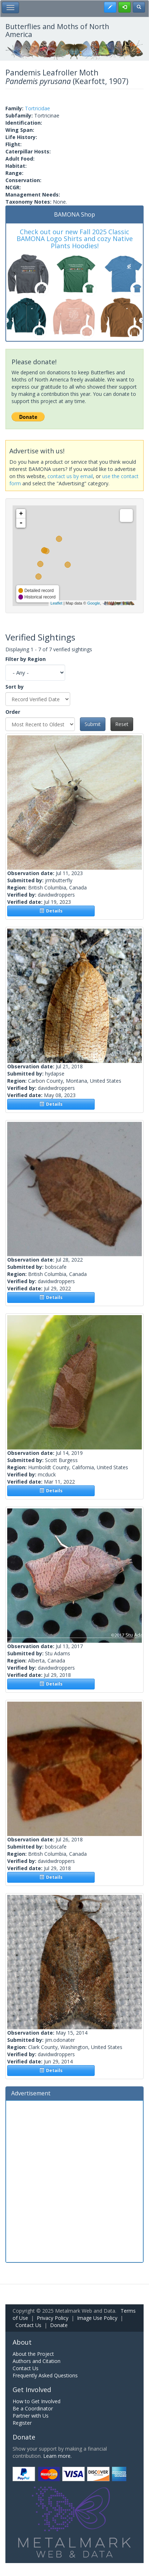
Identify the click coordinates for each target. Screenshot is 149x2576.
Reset (121, 724)
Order (12, 711)
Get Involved (32, 2389)
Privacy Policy (52, 2317)
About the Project (33, 2353)
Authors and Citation (36, 2361)
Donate (59, 2325)
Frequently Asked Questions (45, 2375)
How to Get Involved (36, 2401)
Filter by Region (25, 659)
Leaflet (56, 603)
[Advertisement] (74, 2180)
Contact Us (28, 2325)
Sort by (14, 686)
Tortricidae (37, 108)
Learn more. (57, 2455)
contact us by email (70, 476)
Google (93, 603)
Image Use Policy (97, 2317)
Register (22, 2422)
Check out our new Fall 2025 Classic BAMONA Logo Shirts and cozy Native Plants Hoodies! (75, 238)
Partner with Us (31, 2415)
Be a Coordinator (33, 2408)
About (22, 2342)
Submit (93, 724)
